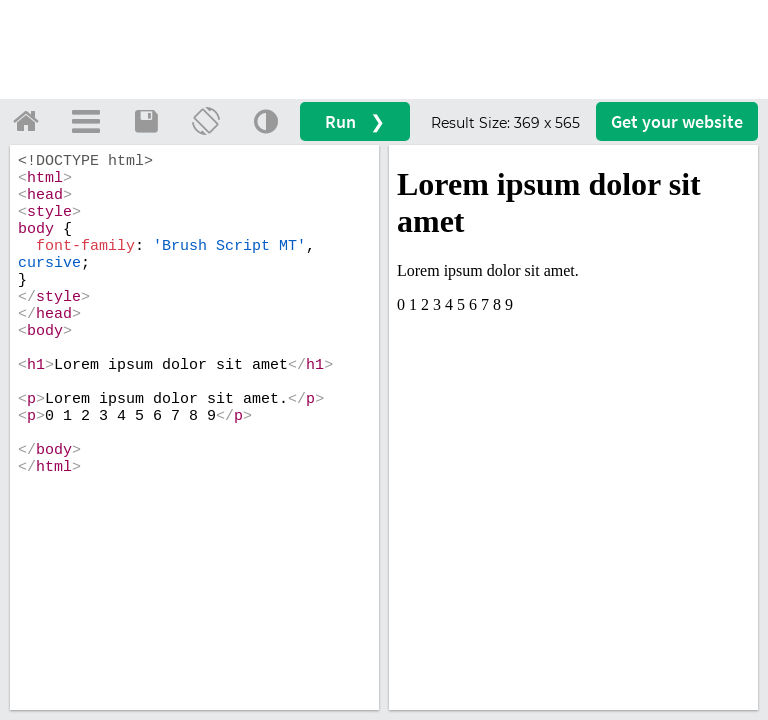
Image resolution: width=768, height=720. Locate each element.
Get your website (677, 121)
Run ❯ (355, 121)
